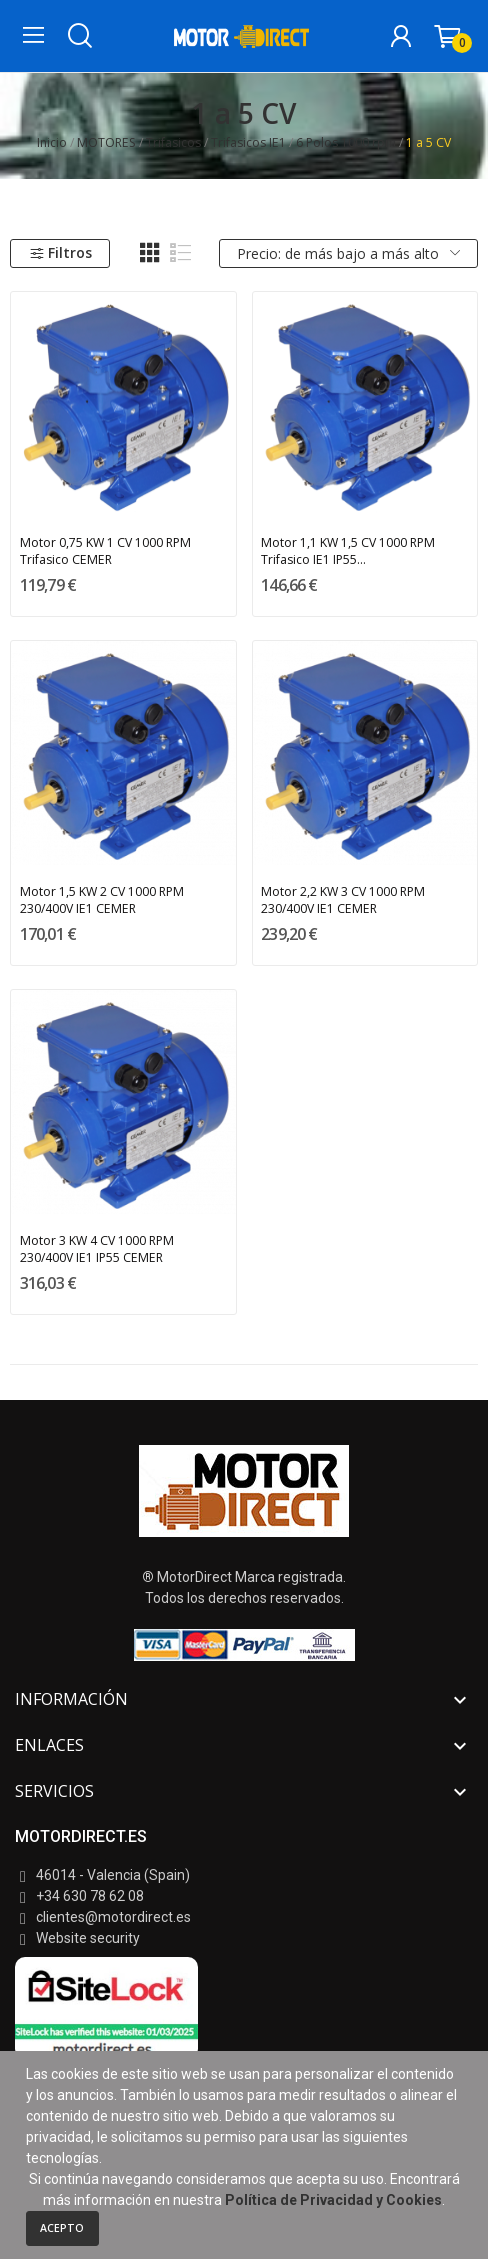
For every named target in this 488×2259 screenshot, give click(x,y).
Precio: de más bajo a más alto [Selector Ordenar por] (348, 253)
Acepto (62, 2228)
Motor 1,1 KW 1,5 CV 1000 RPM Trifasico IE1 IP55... (348, 551)
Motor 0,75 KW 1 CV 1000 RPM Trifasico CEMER (105, 551)
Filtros (60, 252)
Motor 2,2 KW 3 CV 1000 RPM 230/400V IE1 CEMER (343, 900)
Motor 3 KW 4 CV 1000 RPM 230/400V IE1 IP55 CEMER (97, 1249)
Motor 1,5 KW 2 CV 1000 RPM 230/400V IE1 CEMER (102, 900)
